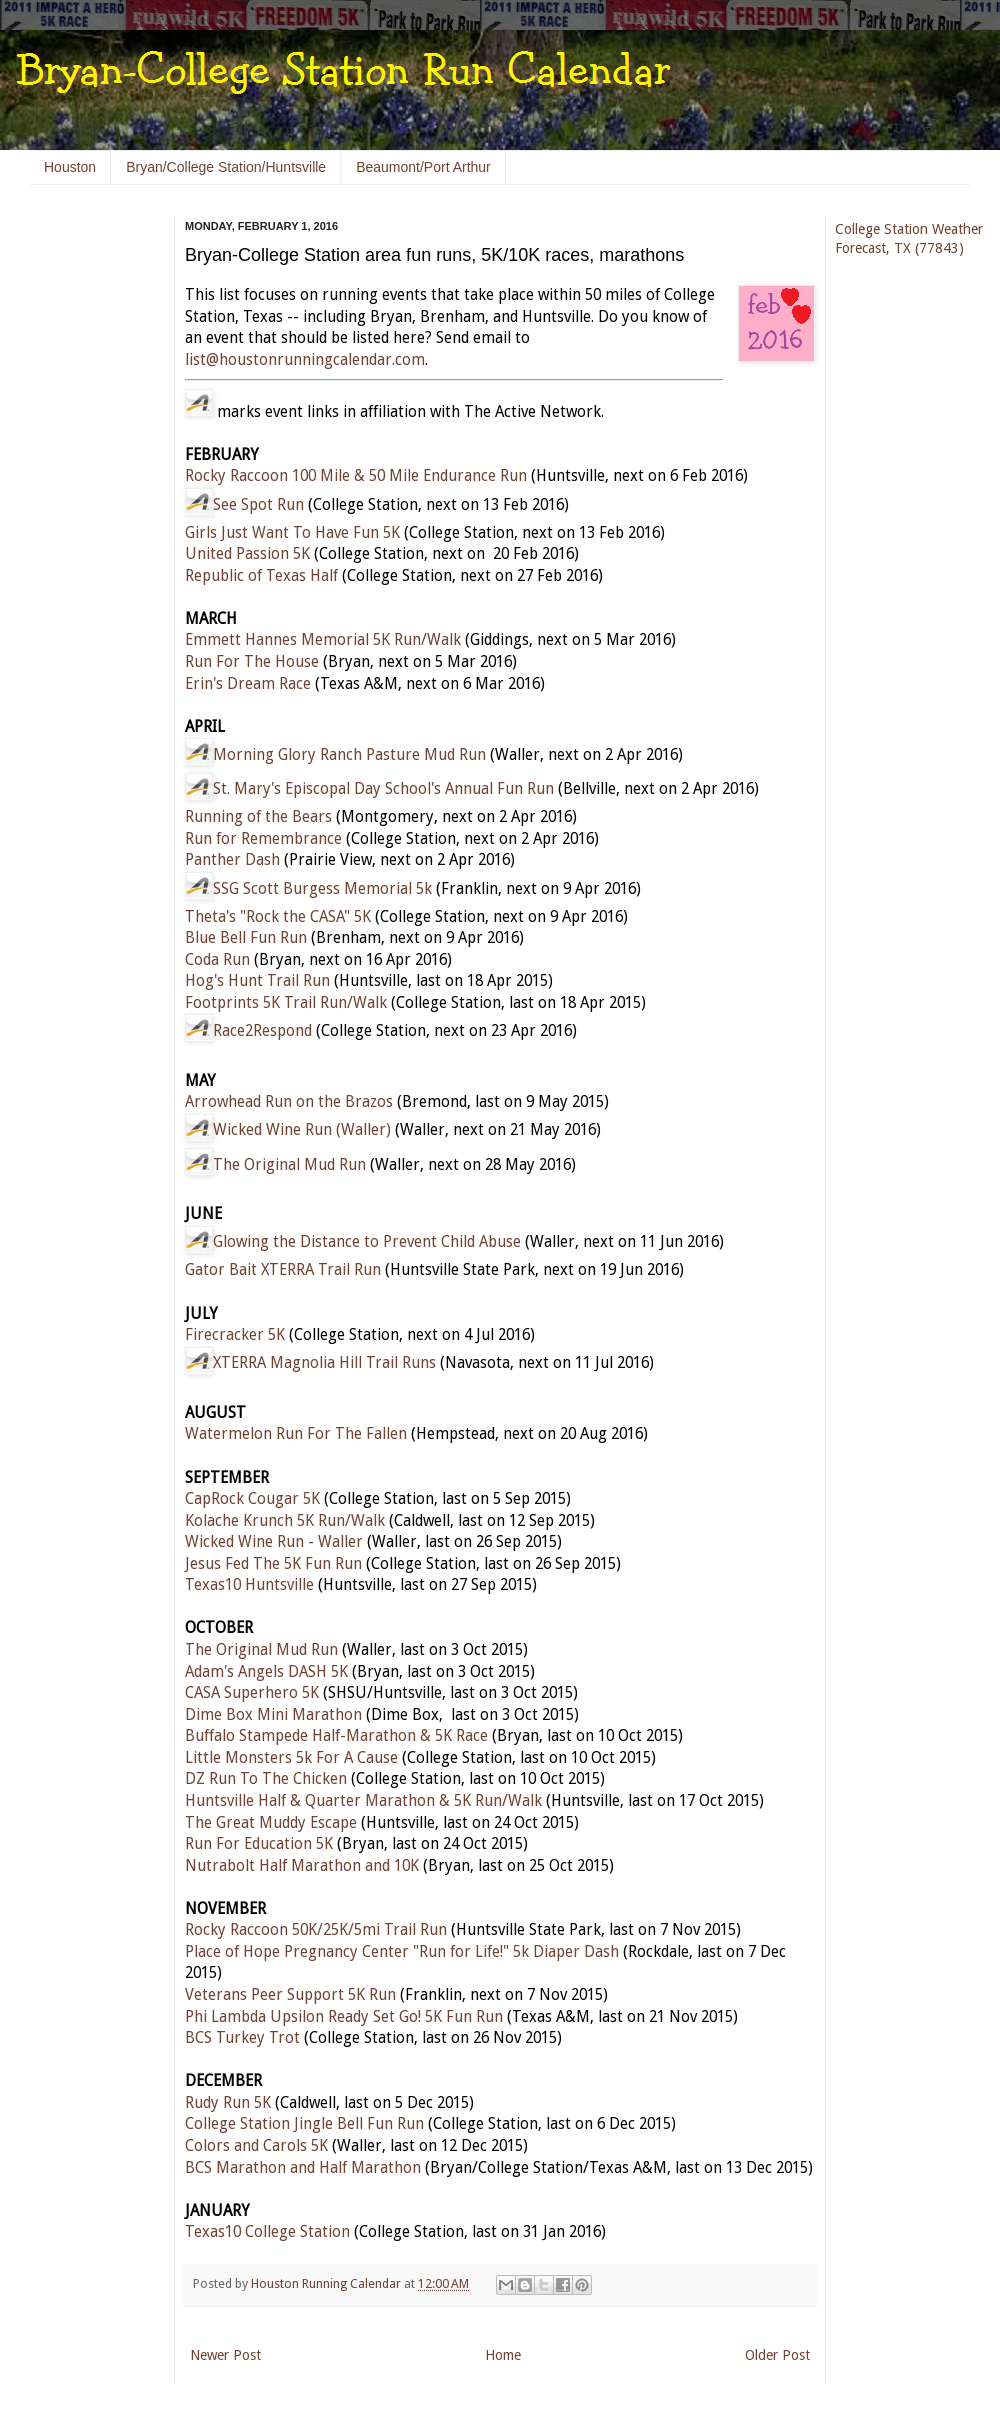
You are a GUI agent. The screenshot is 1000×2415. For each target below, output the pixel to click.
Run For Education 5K (259, 1844)
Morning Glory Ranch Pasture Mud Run (349, 755)
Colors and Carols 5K (256, 2146)
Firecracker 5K (235, 1335)
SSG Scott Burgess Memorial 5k (322, 889)
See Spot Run (258, 505)
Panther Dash (232, 860)
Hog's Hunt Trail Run (257, 981)
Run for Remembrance (263, 839)
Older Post (777, 2355)
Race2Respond (262, 1031)
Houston (70, 167)
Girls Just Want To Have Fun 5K (292, 533)
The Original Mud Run (289, 1165)
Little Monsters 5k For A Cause (291, 1758)
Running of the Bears (258, 817)
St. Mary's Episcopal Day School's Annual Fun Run (383, 789)
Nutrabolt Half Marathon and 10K (302, 1866)
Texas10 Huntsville (249, 1585)
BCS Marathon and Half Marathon (303, 2168)
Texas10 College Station (267, 2232)
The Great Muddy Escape (271, 1823)
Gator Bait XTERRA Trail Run (283, 1270)
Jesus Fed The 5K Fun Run (273, 1564)
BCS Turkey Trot (242, 2038)
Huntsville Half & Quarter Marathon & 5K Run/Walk (363, 1801)
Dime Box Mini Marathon (273, 1715)
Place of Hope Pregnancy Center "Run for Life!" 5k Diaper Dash (402, 1952)
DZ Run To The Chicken (266, 1779)
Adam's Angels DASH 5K (266, 1672)
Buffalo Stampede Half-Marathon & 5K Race (336, 1736)
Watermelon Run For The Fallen (296, 1434)
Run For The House (252, 662)
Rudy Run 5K (228, 2103)
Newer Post (225, 2355)
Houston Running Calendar (327, 2283)
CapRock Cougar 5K (252, 1499)
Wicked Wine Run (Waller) (302, 1130)
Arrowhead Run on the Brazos (289, 1102)
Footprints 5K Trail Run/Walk (286, 1003)
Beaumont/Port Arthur (423, 167)
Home (503, 2355)
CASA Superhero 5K (252, 1693)
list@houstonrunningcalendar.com (305, 360)
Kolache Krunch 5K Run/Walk (285, 1521)
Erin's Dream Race (248, 684)
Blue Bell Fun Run (246, 938)
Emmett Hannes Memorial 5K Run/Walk (323, 640)
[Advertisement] (90, 520)
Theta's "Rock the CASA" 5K (278, 917)
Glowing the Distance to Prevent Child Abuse (367, 1242)
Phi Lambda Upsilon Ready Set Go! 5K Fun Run (344, 2017)
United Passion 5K (247, 554)
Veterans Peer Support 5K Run (290, 1995)
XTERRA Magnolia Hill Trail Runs (324, 1363)
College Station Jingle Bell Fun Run (304, 2124)
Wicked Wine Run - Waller (274, 1542)
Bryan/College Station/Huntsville (226, 167)
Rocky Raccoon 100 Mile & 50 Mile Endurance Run (356, 476)
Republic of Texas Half (261, 576)
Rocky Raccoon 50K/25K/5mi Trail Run (316, 1930)
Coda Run (217, 960)
